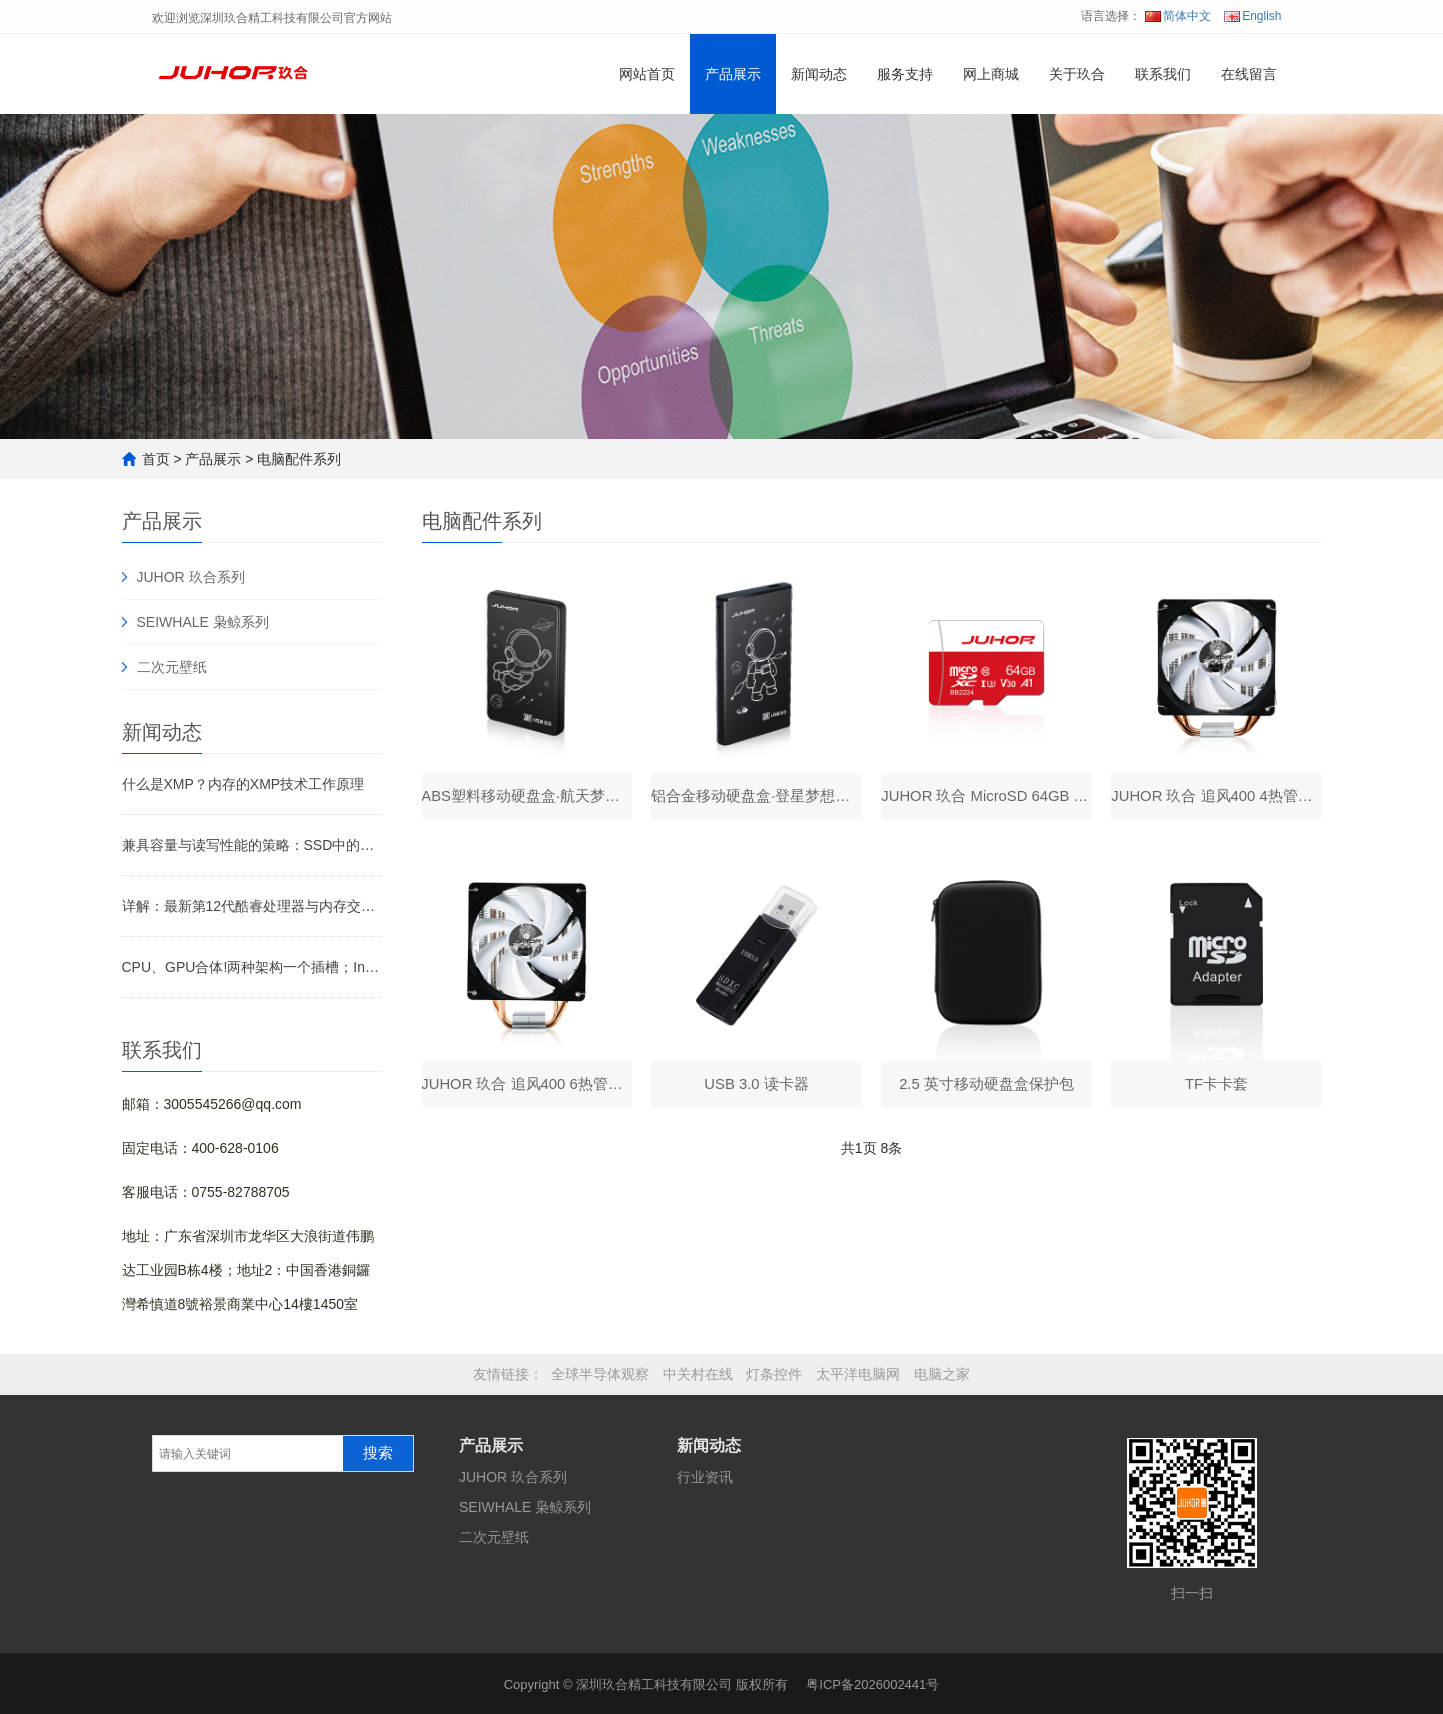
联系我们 (1163, 74)
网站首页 (647, 74)
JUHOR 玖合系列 (191, 577)
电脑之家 (942, 1374)
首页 (156, 459)
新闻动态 (819, 74)
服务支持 (905, 74)
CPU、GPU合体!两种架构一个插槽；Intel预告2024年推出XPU (252, 967)
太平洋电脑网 (858, 1374)
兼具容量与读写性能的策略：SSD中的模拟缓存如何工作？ (252, 845)
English (1252, 16)
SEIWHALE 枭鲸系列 (203, 622)
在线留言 (1249, 74)
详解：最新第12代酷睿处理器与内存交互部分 (252, 906)
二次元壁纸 (172, 667)
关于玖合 (1077, 74)
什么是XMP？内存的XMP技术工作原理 (243, 784)
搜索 (378, 1453)
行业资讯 (705, 1477)
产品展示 (733, 74)
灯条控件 (774, 1374)
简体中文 (1178, 16)
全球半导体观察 (600, 1374)
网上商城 (991, 74)
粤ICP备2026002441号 (872, 1681)
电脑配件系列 (299, 459)
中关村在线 (698, 1374)
